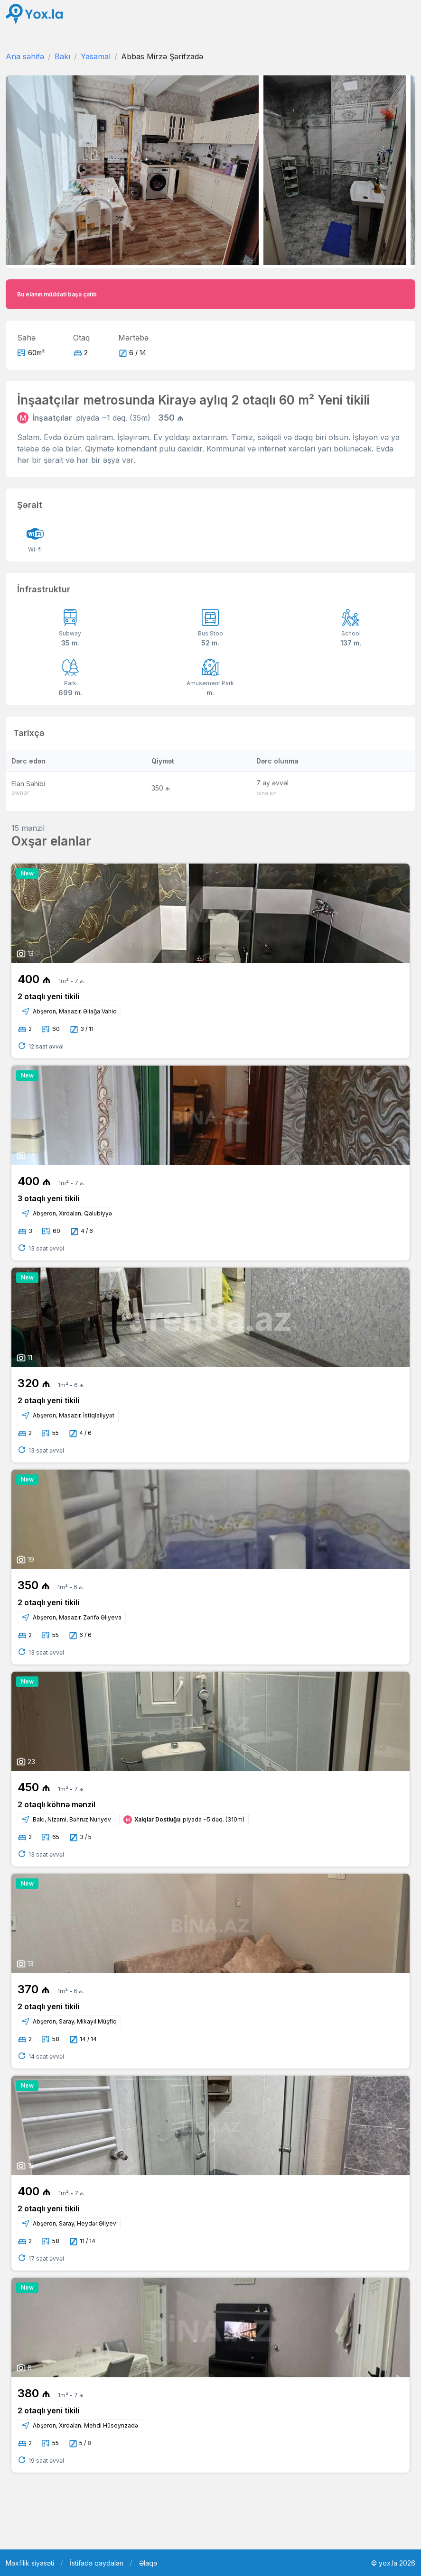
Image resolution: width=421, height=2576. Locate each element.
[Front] (34, 14)
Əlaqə (148, 2563)
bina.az (266, 793)
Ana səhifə (25, 56)
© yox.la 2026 (393, 2563)
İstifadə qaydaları (96, 2563)
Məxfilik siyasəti (30, 2563)
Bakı (62, 56)
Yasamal (96, 56)
